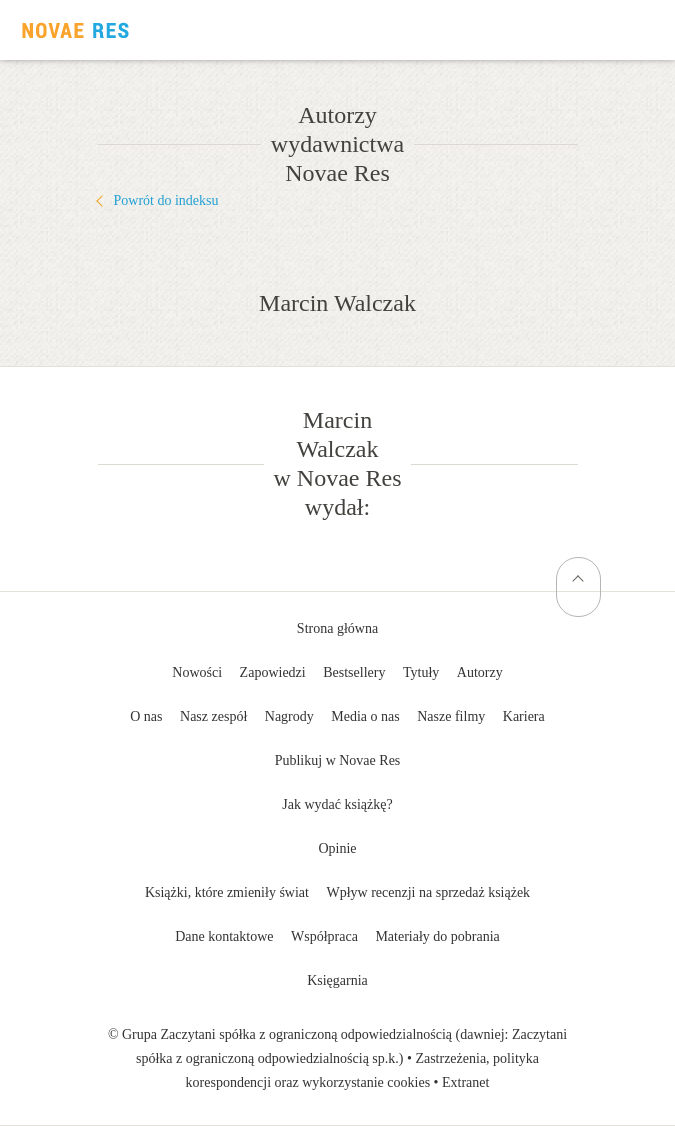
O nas (146, 716)
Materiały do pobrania (437, 936)
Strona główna (337, 628)
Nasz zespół (213, 716)
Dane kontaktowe (224, 936)
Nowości (197, 672)
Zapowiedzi (273, 672)
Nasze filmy (451, 716)
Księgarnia (337, 980)
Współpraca (324, 936)
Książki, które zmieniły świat (227, 892)
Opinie (337, 848)
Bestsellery (354, 672)
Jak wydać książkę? (337, 804)
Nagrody (289, 716)
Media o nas (365, 716)
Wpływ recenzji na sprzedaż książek (428, 892)
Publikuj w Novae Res (338, 760)
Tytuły (421, 672)
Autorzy (480, 672)
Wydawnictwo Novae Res (75, 30)
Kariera (524, 716)
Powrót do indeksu (166, 200)
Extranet (465, 1082)
